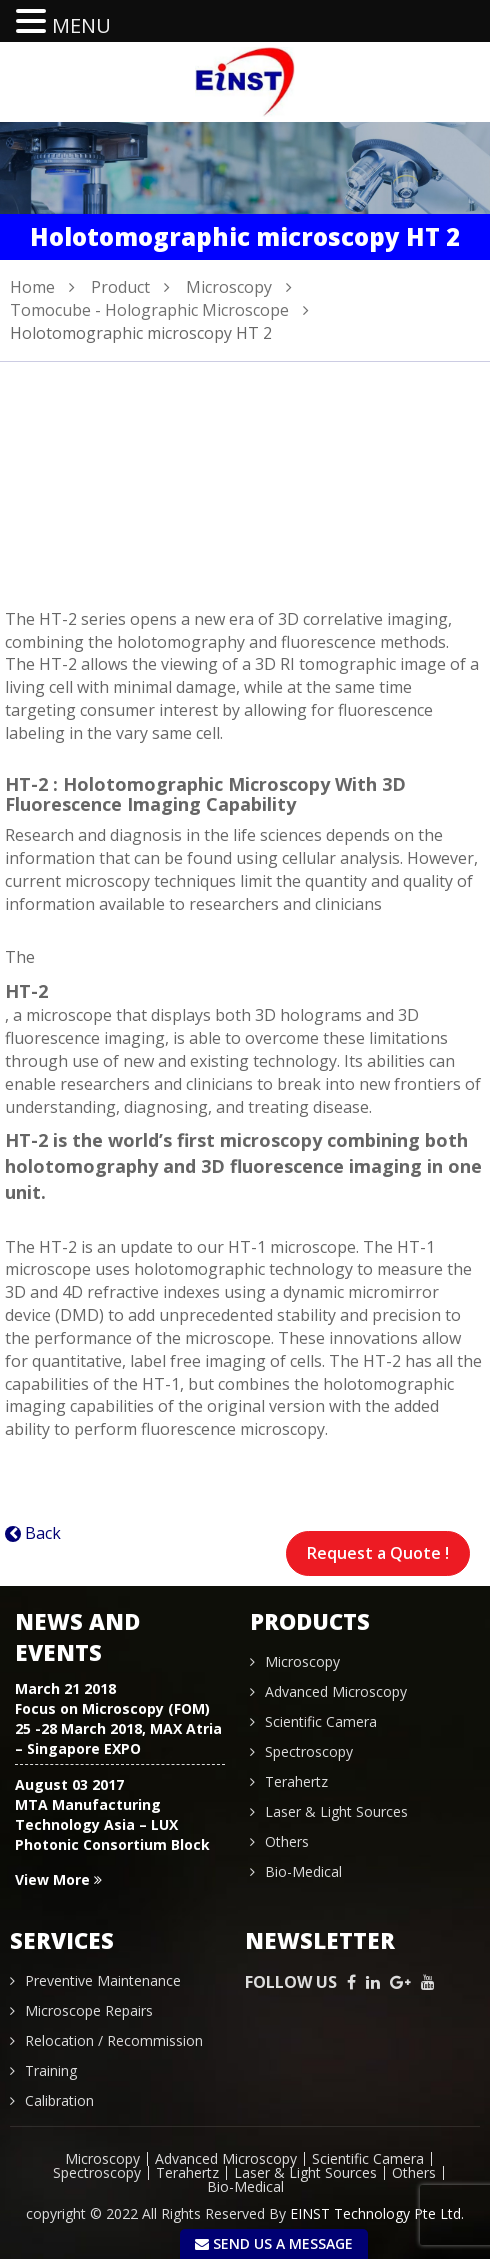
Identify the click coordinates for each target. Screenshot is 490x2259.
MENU (81, 25)
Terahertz (296, 1781)
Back (43, 1533)
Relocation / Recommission (114, 2040)
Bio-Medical (303, 1871)
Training (51, 2070)
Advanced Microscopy (336, 1691)
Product (120, 287)
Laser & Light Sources (336, 1811)
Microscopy (229, 287)
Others (287, 1841)
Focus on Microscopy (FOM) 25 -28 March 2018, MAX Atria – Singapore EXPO (118, 1728)
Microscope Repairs (89, 2010)
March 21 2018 (65, 1688)
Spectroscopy (309, 1751)
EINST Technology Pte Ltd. (377, 2213)
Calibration (59, 2100)
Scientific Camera (321, 1721)
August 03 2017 (69, 1784)
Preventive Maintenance (103, 1980)
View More (58, 1879)
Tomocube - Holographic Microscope (149, 310)
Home (32, 287)
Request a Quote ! (378, 1553)
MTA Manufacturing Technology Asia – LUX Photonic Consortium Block (112, 1824)
